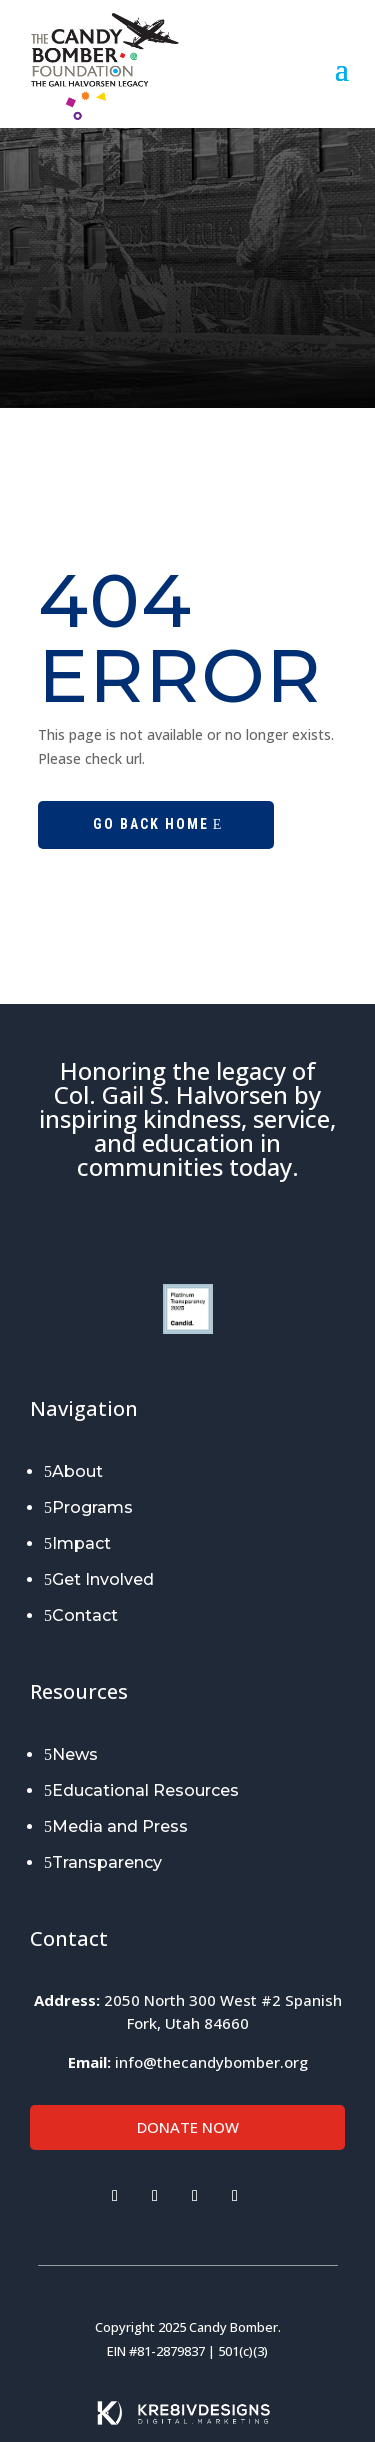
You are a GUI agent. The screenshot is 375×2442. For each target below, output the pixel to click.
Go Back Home (151, 824)
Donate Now (188, 2127)
